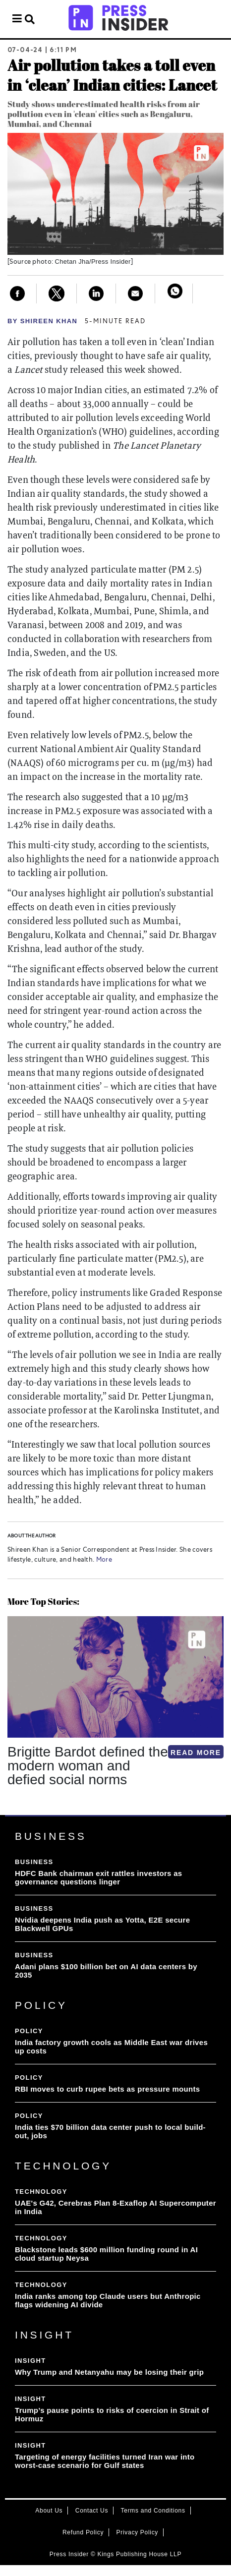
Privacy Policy (137, 2532)
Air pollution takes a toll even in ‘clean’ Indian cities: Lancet (112, 75)
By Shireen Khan (42, 321)
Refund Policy (83, 2532)
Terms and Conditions (153, 2510)
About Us (48, 2510)
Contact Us (91, 2510)
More (103, 1560)
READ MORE (196, 1752)
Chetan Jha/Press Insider (93, 261)
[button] (9, 1814)
